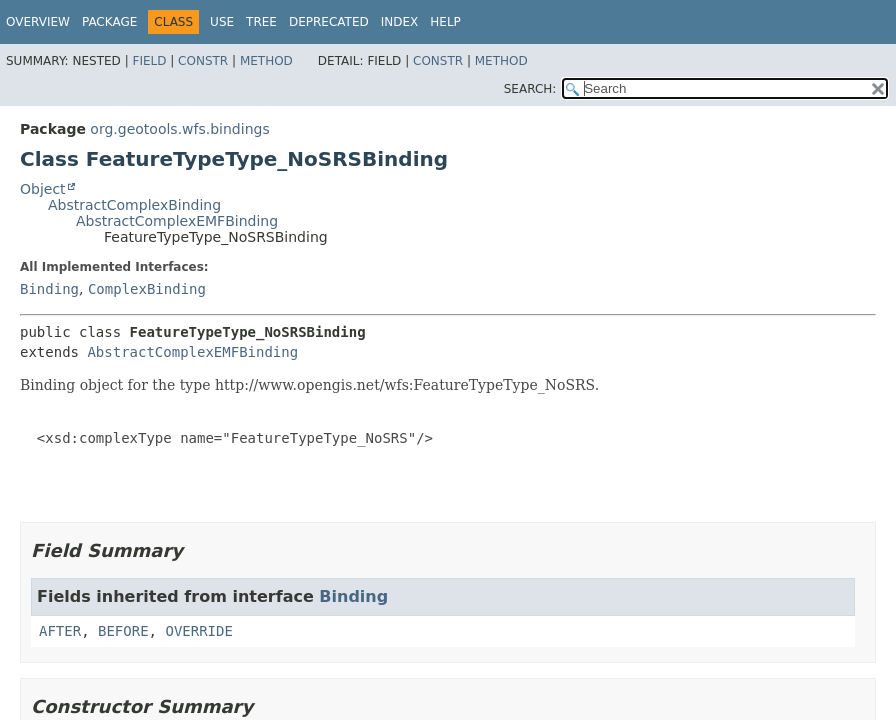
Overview (38, 22)
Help (445, 22)
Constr (203, 61)
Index (400, 22)
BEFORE (123, 631)
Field (149, 61)
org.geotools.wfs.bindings (179, 129)
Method (266, 61)
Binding (49, 289)
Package (109, 22)
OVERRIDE (198, 631)
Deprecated (329, 22)
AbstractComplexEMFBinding (177, 221)
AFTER (60, 631)
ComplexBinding (147, 289)
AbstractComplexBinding (134, 205)
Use (222, 22)
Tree (261, 22)
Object (43, 189)
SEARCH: (530, 89)
